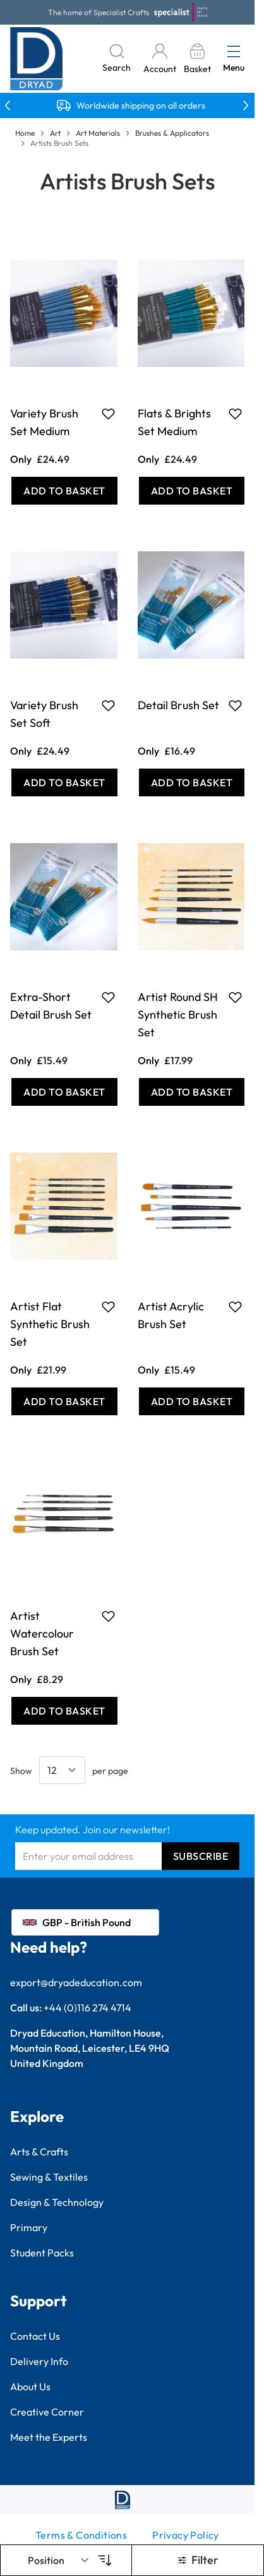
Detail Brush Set (178, 705)
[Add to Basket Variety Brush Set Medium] (64, 491)
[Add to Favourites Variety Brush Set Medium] (108, 413)
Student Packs (42, 2252)
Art (55, 133)
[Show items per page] (62, 1770)
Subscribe (201, 1856)
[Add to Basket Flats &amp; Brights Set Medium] (192, 491)
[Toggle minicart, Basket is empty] (197, 59)
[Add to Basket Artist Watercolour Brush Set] (64, 1711)
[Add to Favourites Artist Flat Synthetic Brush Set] (108, 1306)
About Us (30, 2386)
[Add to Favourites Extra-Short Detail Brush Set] (108, 997)
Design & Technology (57, 2202)
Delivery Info (39, 2361)
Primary (28, 2227)
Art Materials (98, 133)
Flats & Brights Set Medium (174, 422)
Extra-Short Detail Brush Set (51, 1006)
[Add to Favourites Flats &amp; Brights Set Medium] (235, 413)
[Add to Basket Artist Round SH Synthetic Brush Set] (192, 1092)
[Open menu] (233, 51)
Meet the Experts (48, 2437)
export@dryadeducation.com (76, 1982)
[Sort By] (58, 2560)
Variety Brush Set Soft (44, 714)
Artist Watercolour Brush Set (42, 1633)
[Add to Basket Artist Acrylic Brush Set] (192, 1401)
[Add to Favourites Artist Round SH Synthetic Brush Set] (235, 997)
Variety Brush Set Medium (44, 422)
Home (25, 133)
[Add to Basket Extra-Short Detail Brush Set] (64, 1092)
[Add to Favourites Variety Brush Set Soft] (108, 705)
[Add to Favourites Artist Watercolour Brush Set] (108, 1616)
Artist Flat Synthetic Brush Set (50, 1324)
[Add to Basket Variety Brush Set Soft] (64, 782)
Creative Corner (47, 2411)
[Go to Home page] (36, 58)
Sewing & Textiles (49, 2177)
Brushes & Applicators (172, 133)
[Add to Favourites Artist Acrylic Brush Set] (235, 1306)
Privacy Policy (185, 2535)
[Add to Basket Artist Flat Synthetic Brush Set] (64, 1401)
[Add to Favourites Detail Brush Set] (235, 705)
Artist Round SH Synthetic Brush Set (178, 1014)
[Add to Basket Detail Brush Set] (192, 782)
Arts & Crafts (39, 2151)
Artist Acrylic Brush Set (171, 1315)
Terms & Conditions (81, 2535)
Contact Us (35, 2336)
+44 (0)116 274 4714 (87, 2007)
